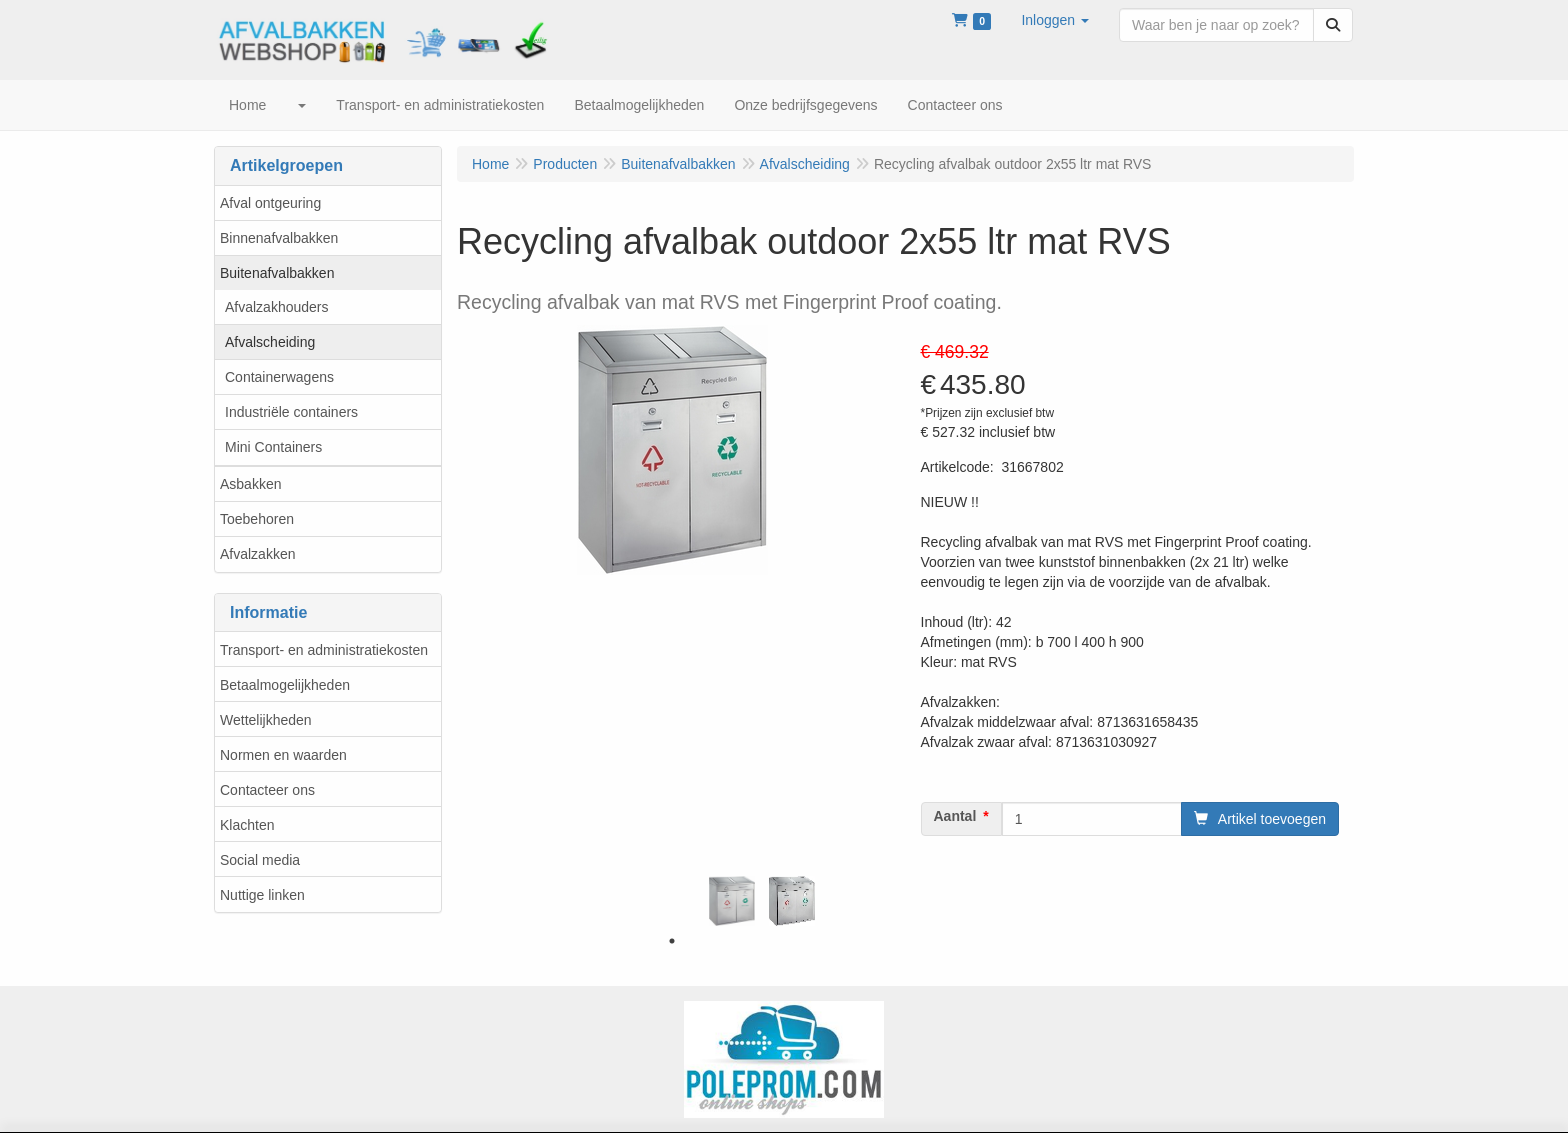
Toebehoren (257, 519)
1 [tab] (672, 941)
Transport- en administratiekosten (324, 650)
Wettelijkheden (266, 720)
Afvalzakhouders (277, 307)
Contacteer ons (267, 790)
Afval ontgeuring (270, 203)
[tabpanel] (732, 901)
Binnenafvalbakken (279, 238)
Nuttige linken (262, 895)
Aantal (955, 816)
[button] (1055, 20)
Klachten (247, 825)
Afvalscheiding (270, 342)
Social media (260, 860)
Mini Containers (273, 447)
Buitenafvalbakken (277, 273)
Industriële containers (291, 412)
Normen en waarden (283, 755)
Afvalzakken (257, 554)
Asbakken (250, 484)
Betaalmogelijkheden (285, 685)
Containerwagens (279, 377)
